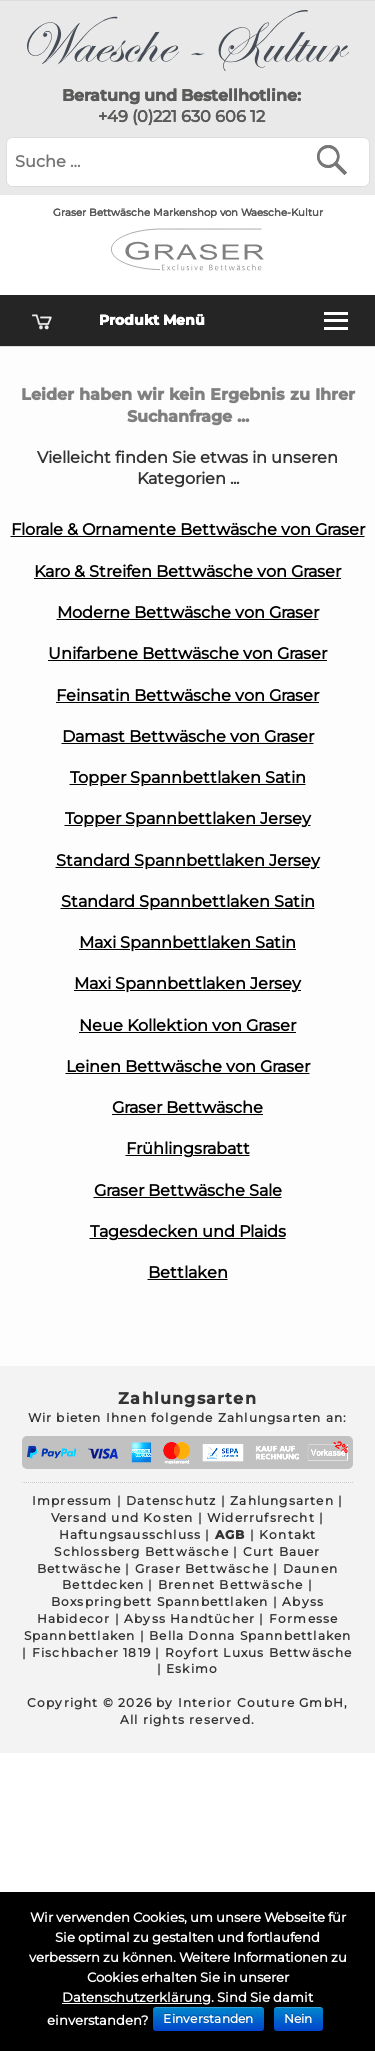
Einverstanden (208, 2018)
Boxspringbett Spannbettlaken (160, 1601)
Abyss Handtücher (189, 1618)
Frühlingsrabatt (188, 1148)
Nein (298, 2018)
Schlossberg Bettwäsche (141, 1551)
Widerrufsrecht (261, 1517)
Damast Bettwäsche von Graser (188, 736)
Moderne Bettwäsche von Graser (188, 612)
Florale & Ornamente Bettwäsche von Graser (188, 529)
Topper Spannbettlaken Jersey (188, 818)
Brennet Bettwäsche (231, 1584)
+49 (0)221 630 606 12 (181, 116)
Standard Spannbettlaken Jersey (188, 860)
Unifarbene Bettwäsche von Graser (187, 653)
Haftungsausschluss (130, 1534)
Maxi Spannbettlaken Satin (187, 942)
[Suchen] (336, 159)
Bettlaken (188, 1272)
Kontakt (287, 1534)
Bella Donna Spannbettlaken (250, 1635)
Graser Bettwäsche (187, 1107)
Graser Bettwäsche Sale (188, 1190)
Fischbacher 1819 (91, 1652)
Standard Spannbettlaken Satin (188, 901)
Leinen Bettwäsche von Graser (188, 1066)
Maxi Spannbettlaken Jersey (187, 983)
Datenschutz (171, 1500)
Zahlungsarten (282, 1500)
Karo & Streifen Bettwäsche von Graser (187, 571)
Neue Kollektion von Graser (187, 1025)
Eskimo (192, 1668)
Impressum (72, 1500)
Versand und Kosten (122, 1517)
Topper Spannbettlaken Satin (188, 777)
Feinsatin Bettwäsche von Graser (187, 695)
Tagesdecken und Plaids (188, 1231)
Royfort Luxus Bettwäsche (259, 1652)
